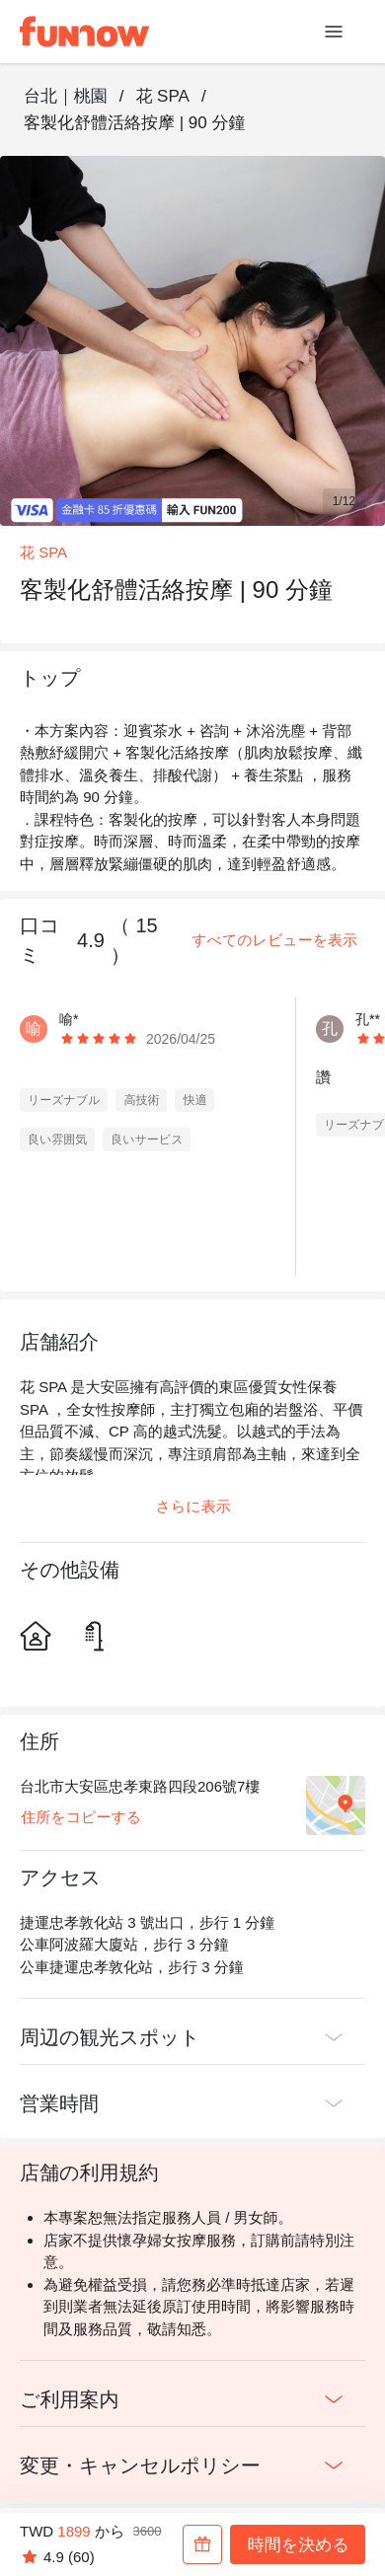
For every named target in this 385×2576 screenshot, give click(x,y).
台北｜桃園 (66, 96)
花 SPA (162, 96)
